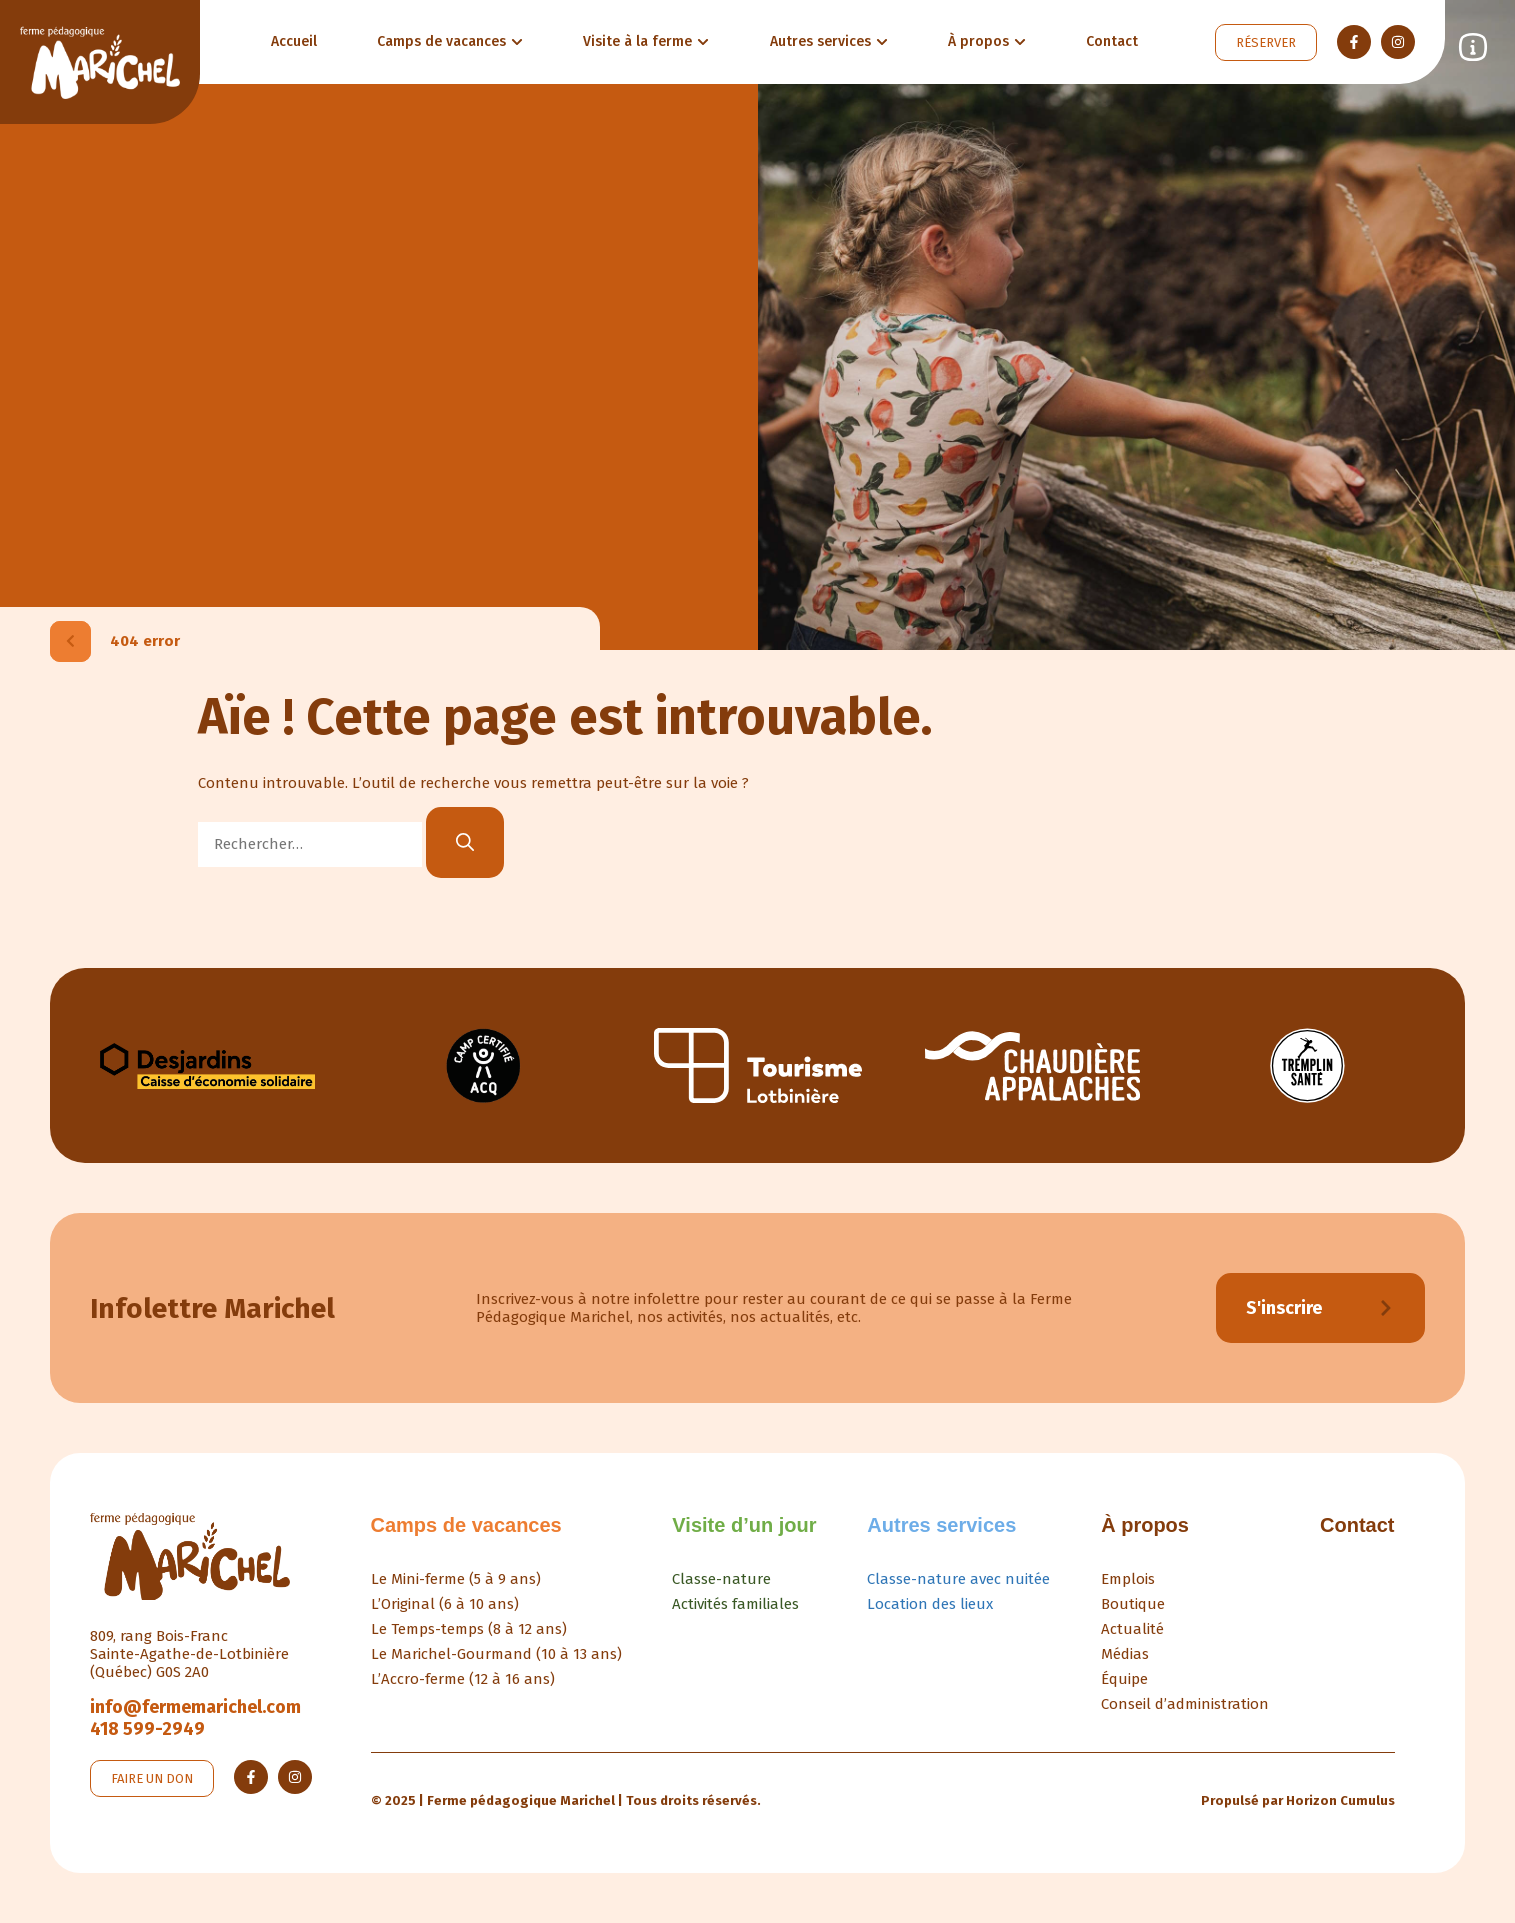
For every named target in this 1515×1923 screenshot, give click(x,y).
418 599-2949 (147, 1729)
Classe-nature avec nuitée (958, 1579)
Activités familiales (735, 1604)
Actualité (1132, 1629)
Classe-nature (721, 1579)
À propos (1145, 1525)
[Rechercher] (465, 842)
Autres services (941, 1525)
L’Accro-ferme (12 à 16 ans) (463, 1679)
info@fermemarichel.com (195, 1707)
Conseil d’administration (1185, 1704)
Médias (1125, 1654)
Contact (1357, 1525)
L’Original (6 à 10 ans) (445, 1604)
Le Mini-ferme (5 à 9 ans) (456, 1579)
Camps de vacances (466, 1525)
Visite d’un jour (744, 1525)
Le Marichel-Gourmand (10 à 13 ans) (496, 1654)
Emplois (1128, 1579)
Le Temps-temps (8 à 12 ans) (469, 1629)
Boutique (1133, 1604)
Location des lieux (930, 1604)
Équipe (1124, 1679)
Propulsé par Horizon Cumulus (1298, 1800)
